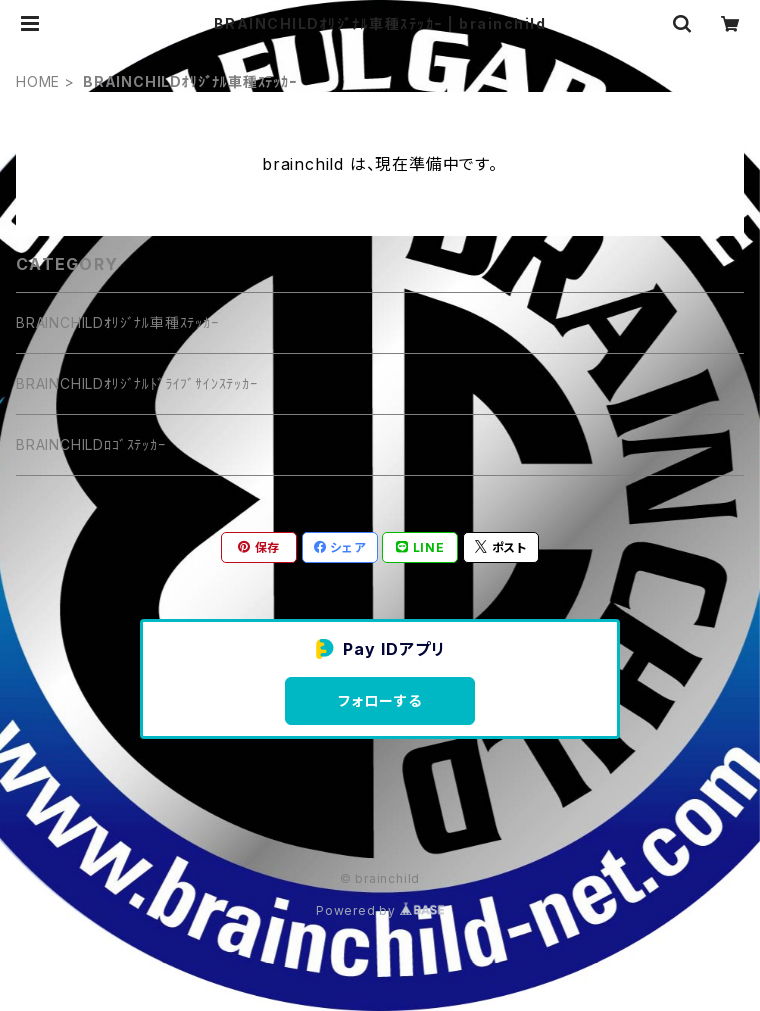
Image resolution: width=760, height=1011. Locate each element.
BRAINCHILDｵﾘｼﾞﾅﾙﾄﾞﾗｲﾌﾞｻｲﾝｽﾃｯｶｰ (137, 383)
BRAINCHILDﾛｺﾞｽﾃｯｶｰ (91, 444)
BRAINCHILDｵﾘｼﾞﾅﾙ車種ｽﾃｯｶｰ (117, 322)
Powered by (380, 910)
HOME (38, 81)
